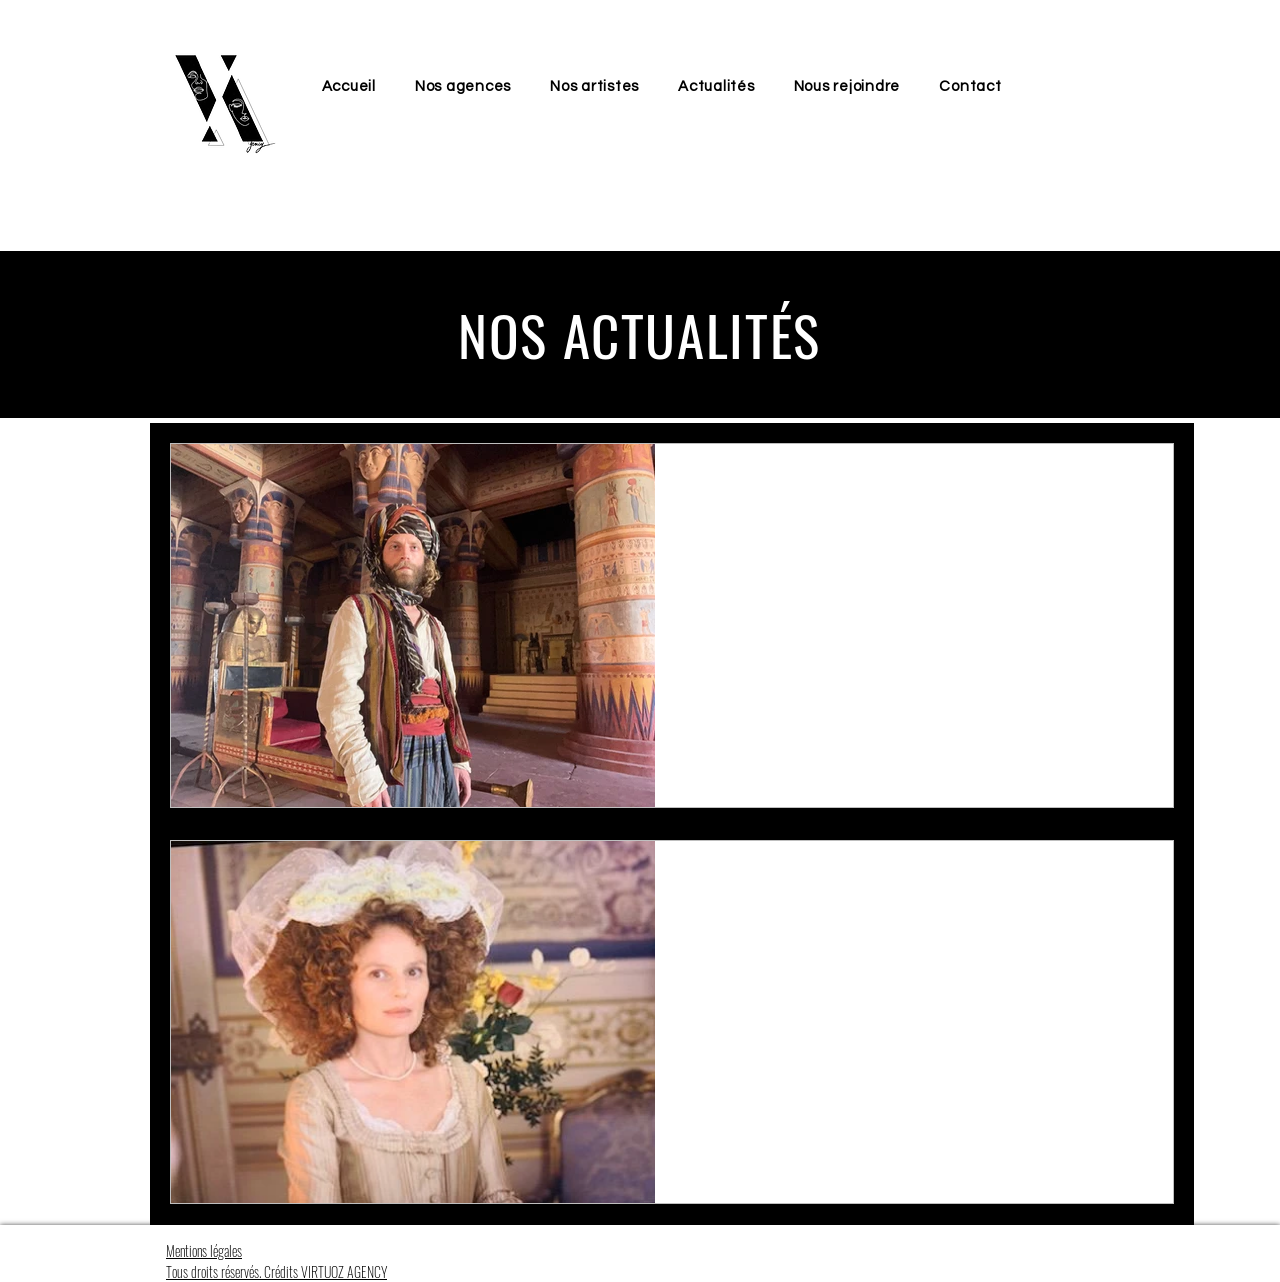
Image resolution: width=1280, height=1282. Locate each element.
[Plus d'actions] (1134, 485)
